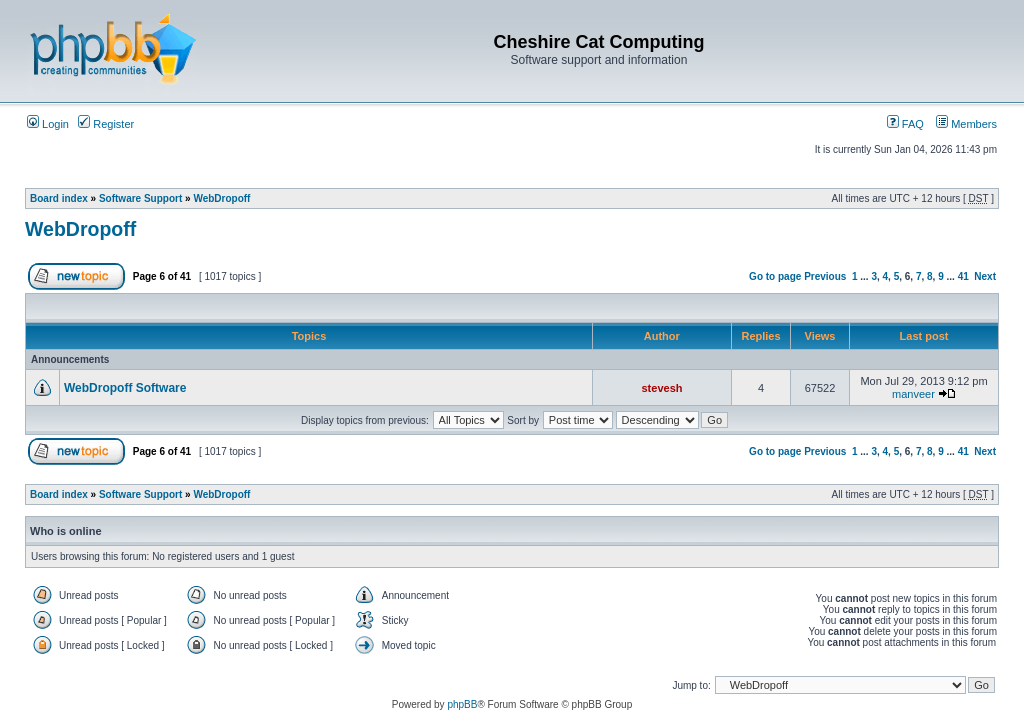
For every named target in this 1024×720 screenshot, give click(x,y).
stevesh (662, 388)
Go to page (775, 276)
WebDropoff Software (125, 388)
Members (966, 124)
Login (48, 124)
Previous (825, 276)
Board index (59, 198)
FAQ (905, 124)
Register (106, 124)
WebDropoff (221, 198)
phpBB (462, 704)
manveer (913, 394)
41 (963, 276)
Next (985, 276)
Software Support (140, 198)
